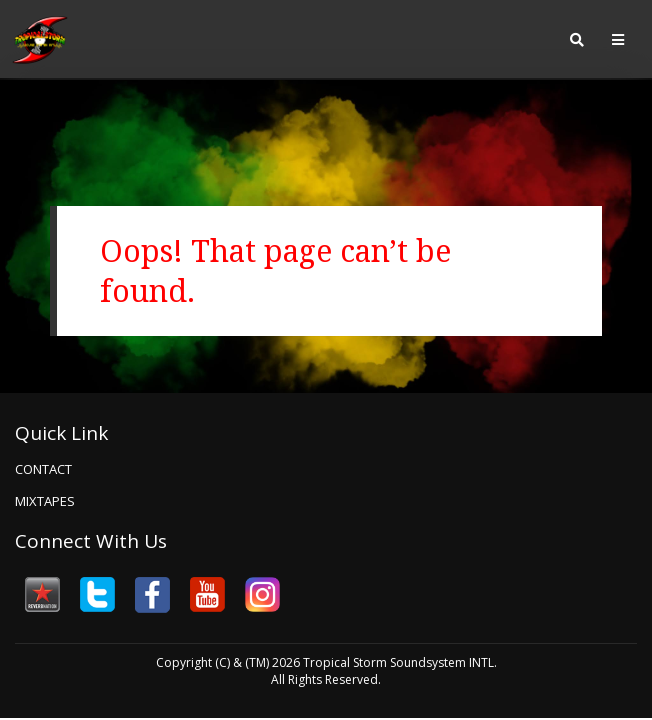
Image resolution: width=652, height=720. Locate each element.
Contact (43, 469)
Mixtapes (45, 501)
